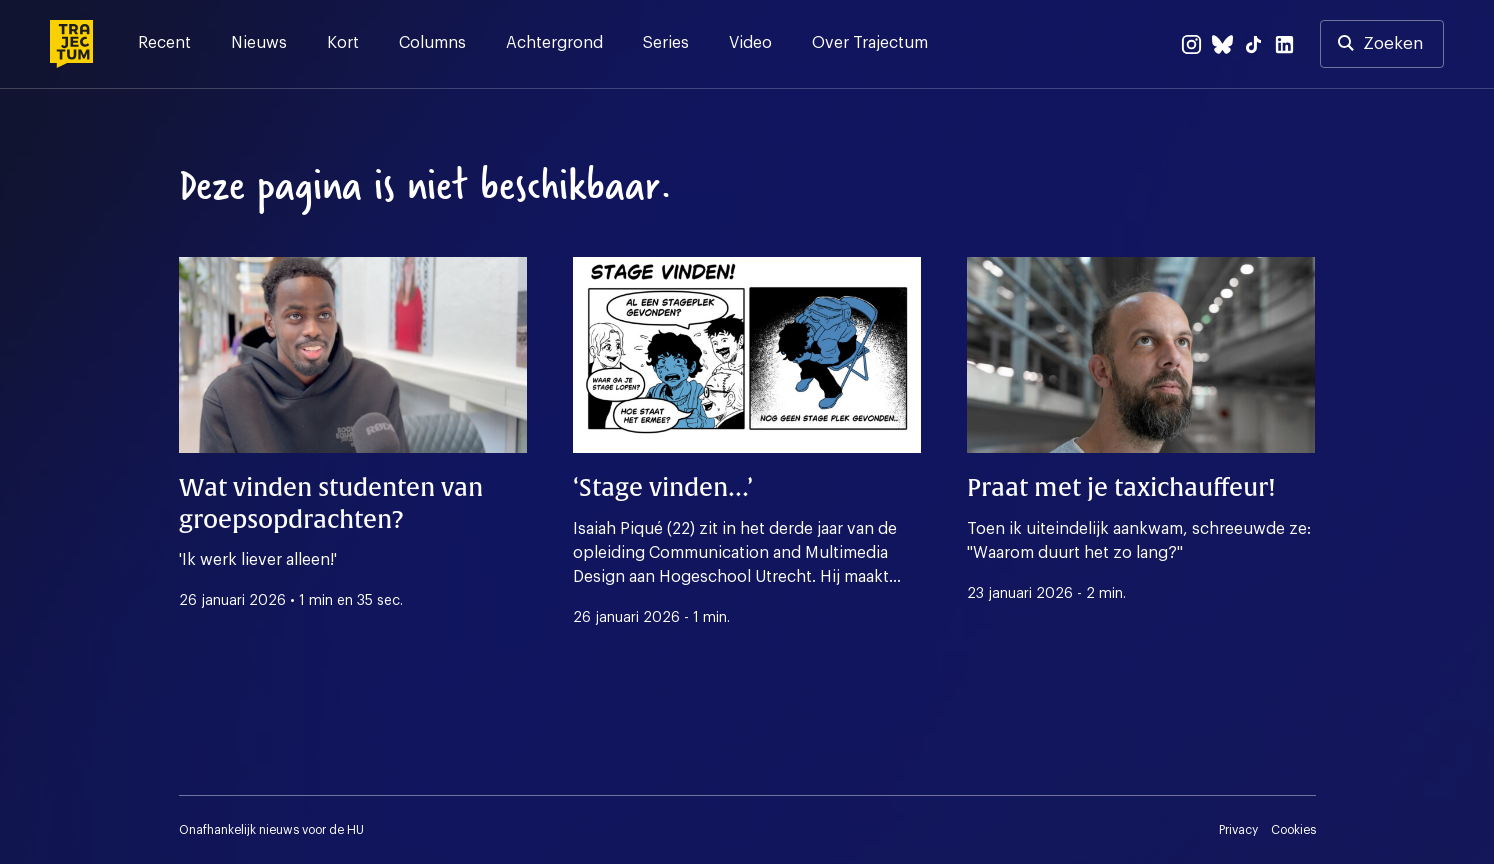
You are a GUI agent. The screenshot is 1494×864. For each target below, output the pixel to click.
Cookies (1293, 830)
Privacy (1238, 830)
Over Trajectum (870, 43)
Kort (343, 43)
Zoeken (1393, 43)
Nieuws (259, 43)
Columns (432, 43)
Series (666, 43)
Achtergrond (554, 43)
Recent (164, 43)
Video (750, 43)
